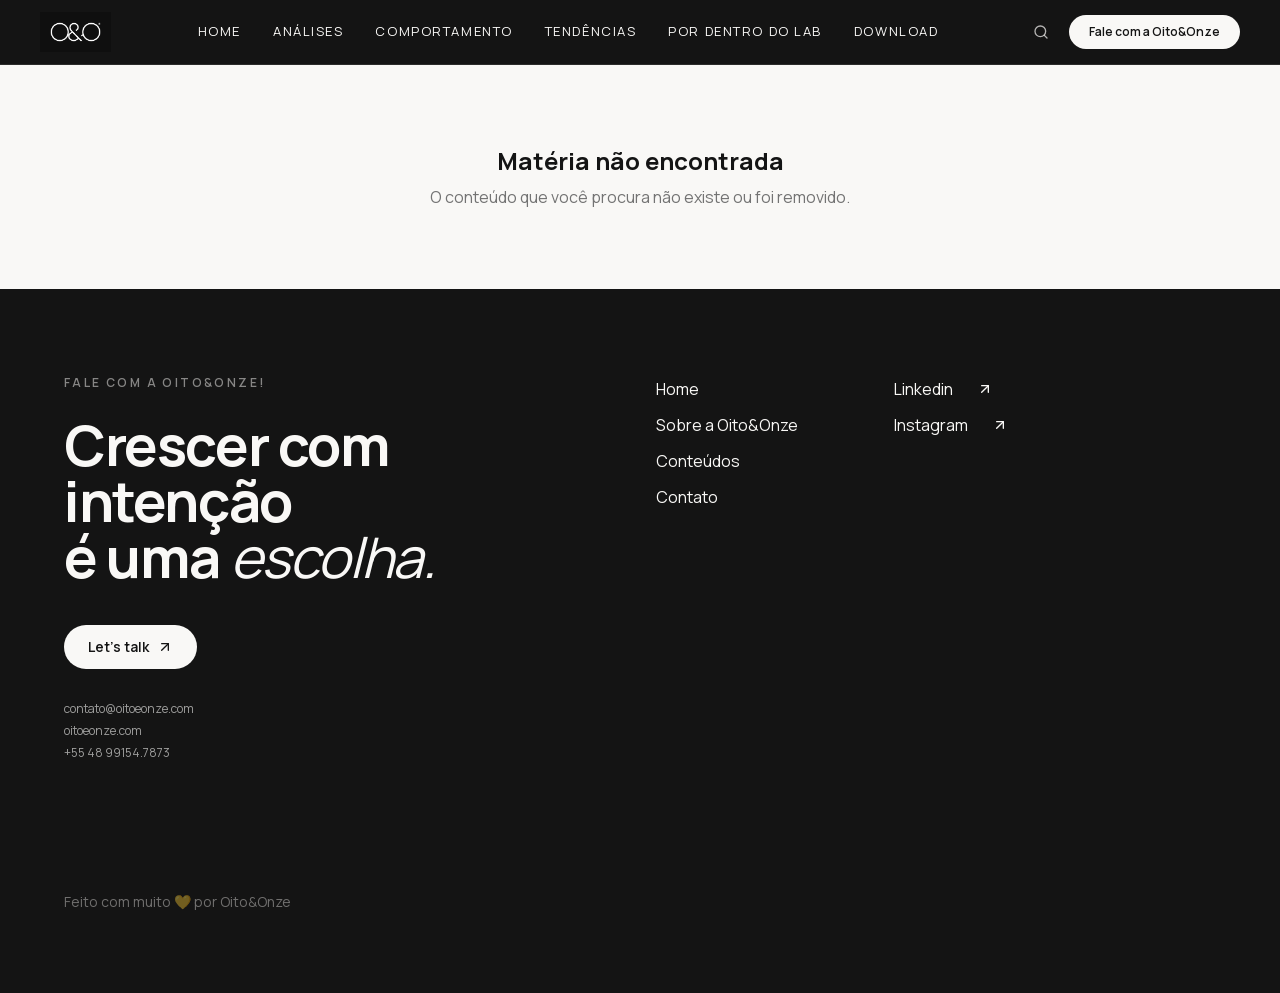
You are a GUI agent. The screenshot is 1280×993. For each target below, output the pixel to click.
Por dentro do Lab (745, 31)
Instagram (951, 425)
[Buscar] (1041, 32)
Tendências (591, 31)
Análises (308, 31)
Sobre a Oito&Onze (727, 425)
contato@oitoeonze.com (129, 709)
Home (219, 31)
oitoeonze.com (103, 731)
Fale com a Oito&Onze (1154, 31)
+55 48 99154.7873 (117, 753)
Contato (687, 497)
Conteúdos (698, 461)
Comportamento (443, 31)
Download (896, 31)
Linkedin (943, 389)
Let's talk (130, 646)
